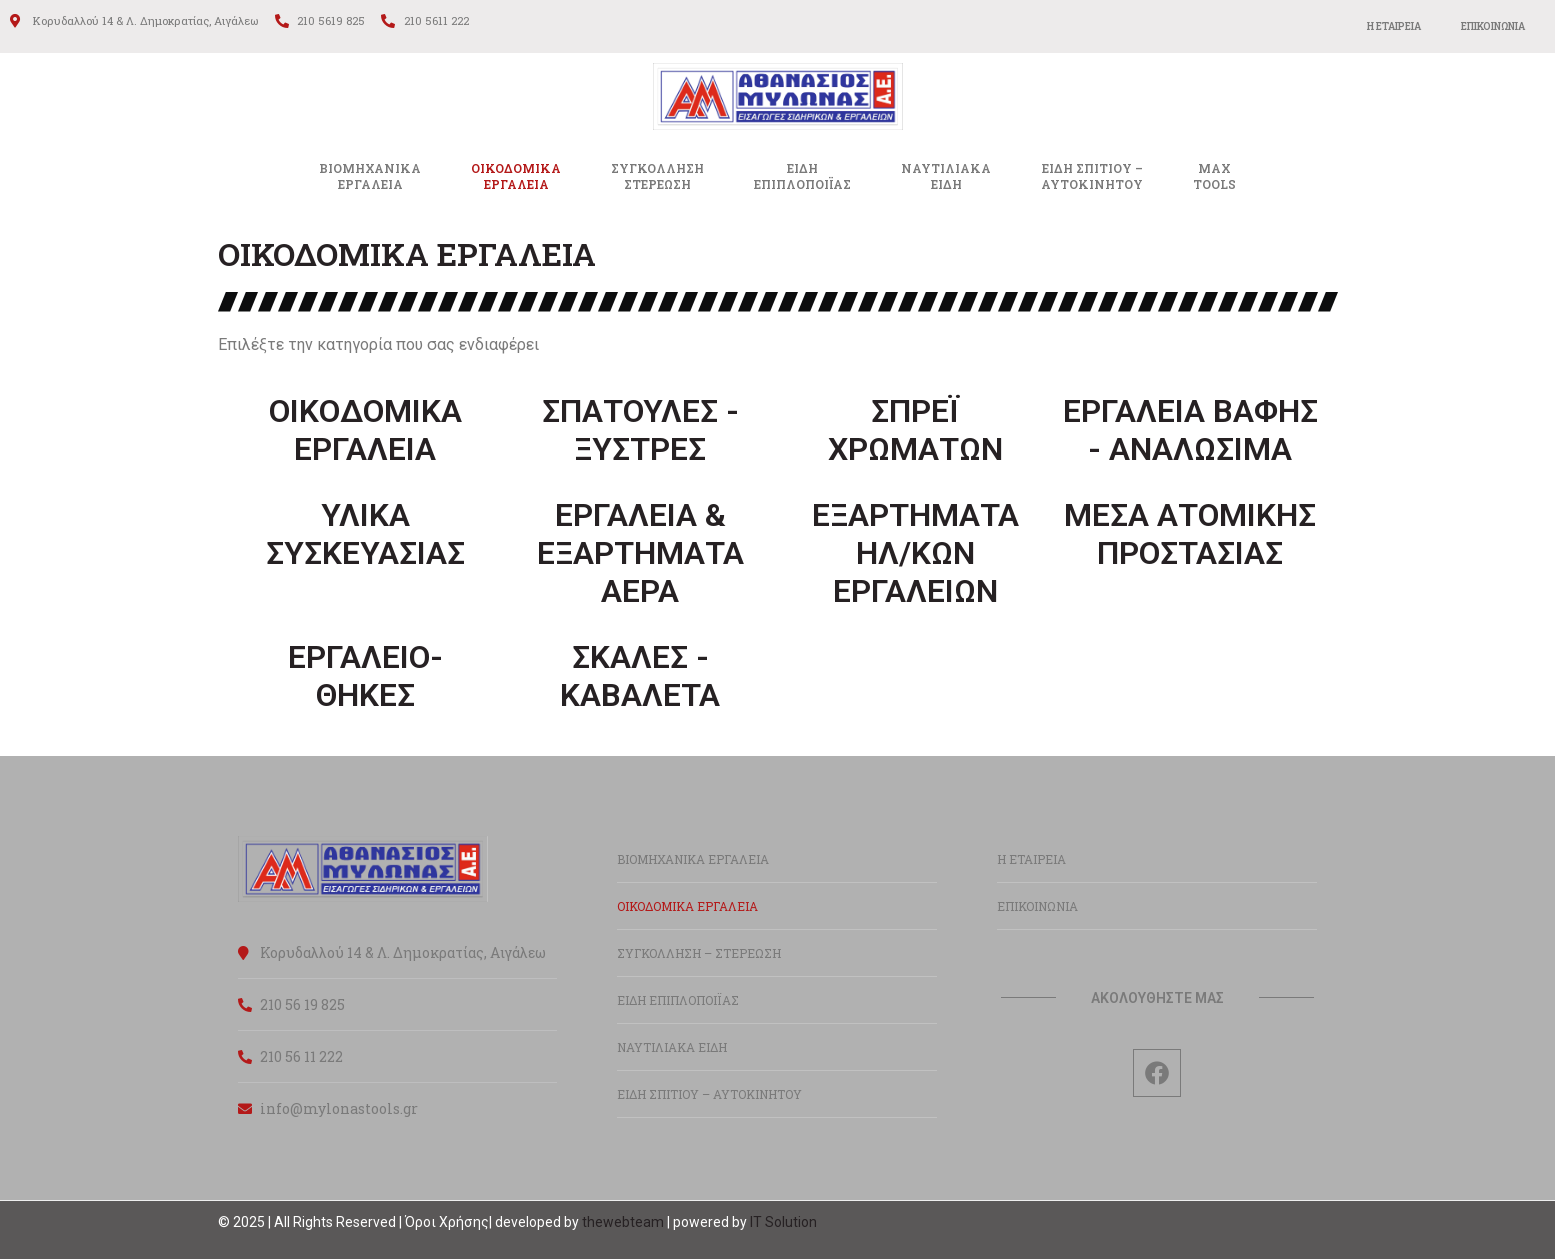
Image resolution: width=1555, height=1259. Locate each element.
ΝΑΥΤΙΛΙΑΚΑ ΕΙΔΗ (672, 1047)
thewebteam (623, 1222)
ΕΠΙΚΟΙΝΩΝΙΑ (1493, 26)
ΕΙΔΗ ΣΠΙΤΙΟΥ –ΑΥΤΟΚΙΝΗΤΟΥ (1092, 176)
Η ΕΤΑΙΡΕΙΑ (1394, 26)
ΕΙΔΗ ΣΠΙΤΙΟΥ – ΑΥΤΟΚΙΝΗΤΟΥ (709, 1094)
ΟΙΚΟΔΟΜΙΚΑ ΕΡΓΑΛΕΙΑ (687, 906)
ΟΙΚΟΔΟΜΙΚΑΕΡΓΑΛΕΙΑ (516, 176)
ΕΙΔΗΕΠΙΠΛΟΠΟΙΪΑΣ (802, 176)
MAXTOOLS (1214, 176)
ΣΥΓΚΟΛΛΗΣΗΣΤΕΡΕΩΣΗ (657, 176)
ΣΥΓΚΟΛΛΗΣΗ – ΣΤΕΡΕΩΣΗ (699, 953)
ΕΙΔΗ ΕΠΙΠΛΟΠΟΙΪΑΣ (678, 1000)
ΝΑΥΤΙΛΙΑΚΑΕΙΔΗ (946, 176)
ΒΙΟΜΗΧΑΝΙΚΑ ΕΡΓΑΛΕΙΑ (370, 176)
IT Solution (783, 1222)
